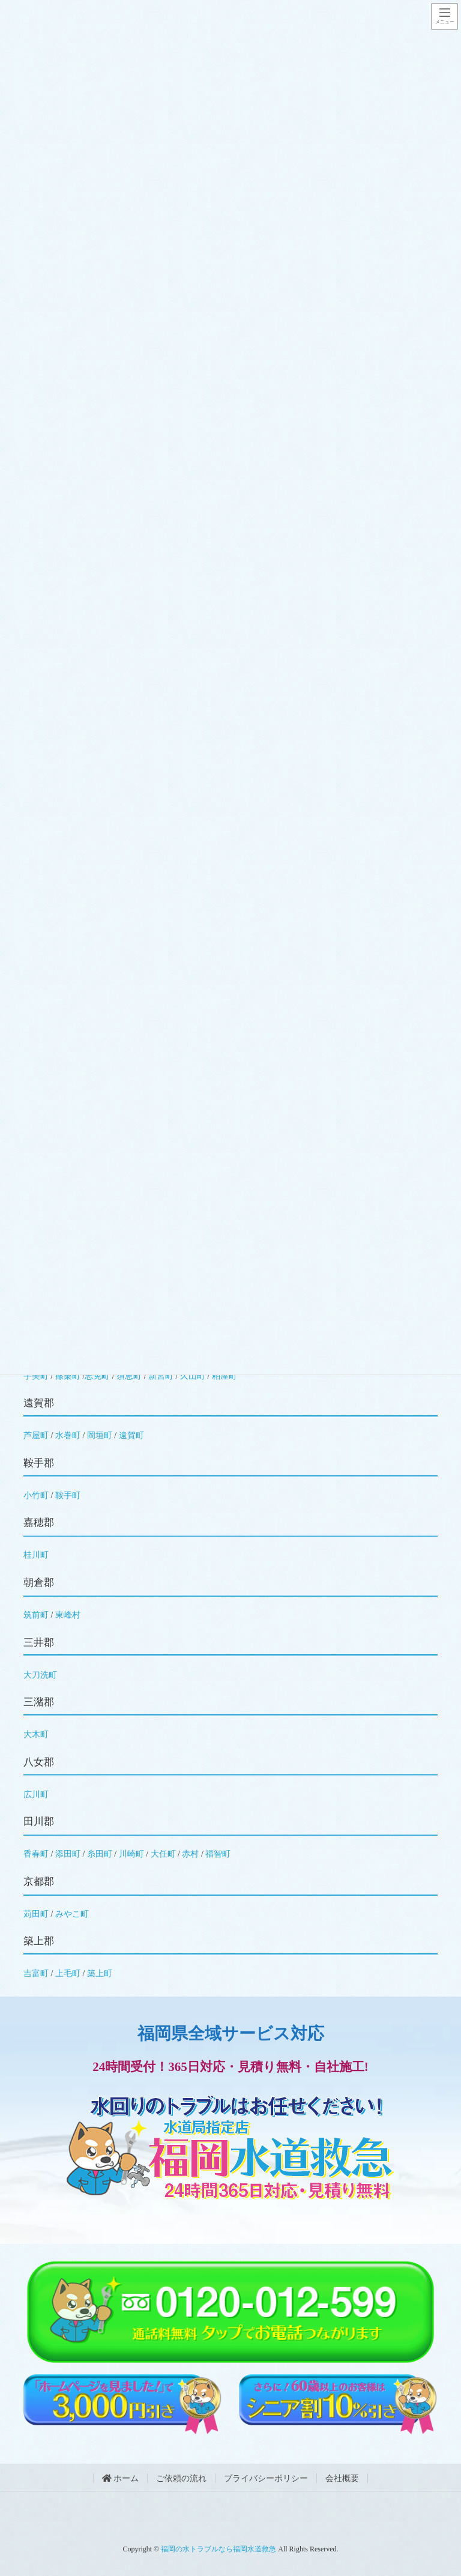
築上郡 (38, 1941)
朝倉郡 (38, 1582)
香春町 (36, 1853)
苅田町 (36, 1913)
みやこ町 (72, 1913)
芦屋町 (36, 1435)
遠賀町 (131, 1435)
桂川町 (36, 1554)
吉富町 (36, 1973)
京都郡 (38, 1881)
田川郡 (38, 1821)
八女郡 (38, 1762)
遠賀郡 (38, 1403)
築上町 (99, 1973)
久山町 (192, 1375)
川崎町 (131, 1853)
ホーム (120, 2478)
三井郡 (38, 1642)
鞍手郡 (38, 1463)
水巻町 (67, 1435)
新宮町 (160, 1375)
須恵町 (129, 1375)
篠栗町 (67, 1375)
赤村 (190, 1853)
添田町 (67, 1853)
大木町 (36, 1734)
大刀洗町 (40, 1675)
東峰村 (67, 1614)
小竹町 (36, 1495)
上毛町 (67, 1973)
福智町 (217, 1853)
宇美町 (36, 1375)
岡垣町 (99, 1435)
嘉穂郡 (38, 1522)
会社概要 (342, 2478)
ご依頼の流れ (181, 2478)
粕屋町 (224, 1375)
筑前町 (36, 1614)
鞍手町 (67, 1495)
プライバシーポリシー (266, 2478)
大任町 (163, 1853)
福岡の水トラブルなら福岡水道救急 (218, 2549)
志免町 (97, 1375)
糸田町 (99, 1853)
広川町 (36, 1794)
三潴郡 (38, 1702)
